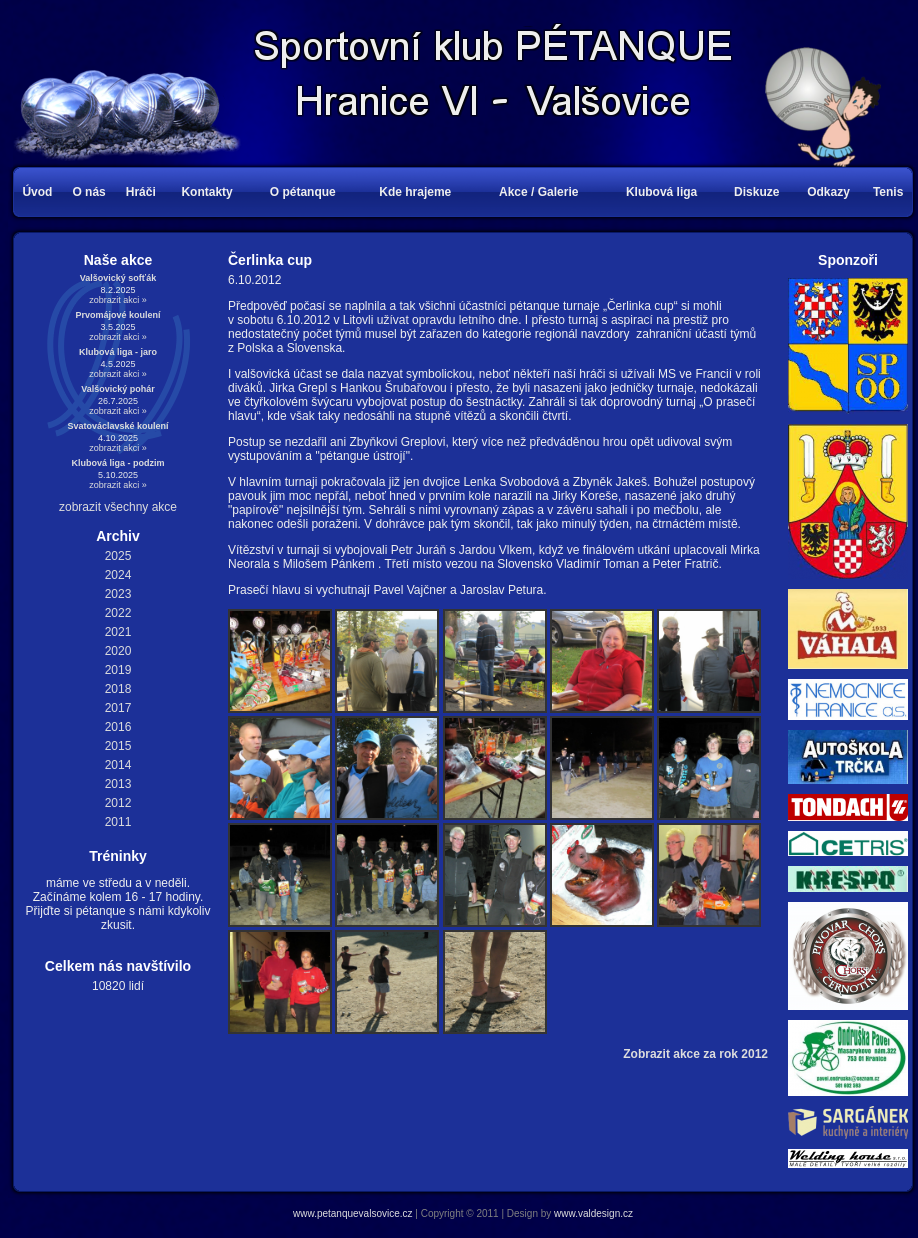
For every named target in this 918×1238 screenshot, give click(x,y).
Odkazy (828, 192)
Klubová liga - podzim (117, 463)
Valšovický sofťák (118, 278)
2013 (118, 784)
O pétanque (303, 192)
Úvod (37, 192)
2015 (118, 746)
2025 (118, 556)
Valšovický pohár (118, 389)
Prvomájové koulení (117, 315)
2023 (118, 594)
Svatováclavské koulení (117, 426)
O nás (88, 192)
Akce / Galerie (538, 192)
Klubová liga (661, 192)
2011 (118, 822)
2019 (118, 670)
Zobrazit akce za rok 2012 (695, 1054)
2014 (118, 765)
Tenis (888, 192)
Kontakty (206, 192)
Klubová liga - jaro (118, 352)
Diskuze (756, 192)
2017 (118, 708)
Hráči (141, 192)
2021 (118, 632)
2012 (118, 803)
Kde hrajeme (415, 192)
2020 (118, 651)
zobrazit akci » (118, 300)
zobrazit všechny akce (118, 507)
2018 (118, 689)
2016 (118, 727)
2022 (118, 613)
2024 (118, 575)
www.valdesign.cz (593, 1213)
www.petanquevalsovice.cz (353, 1213)
